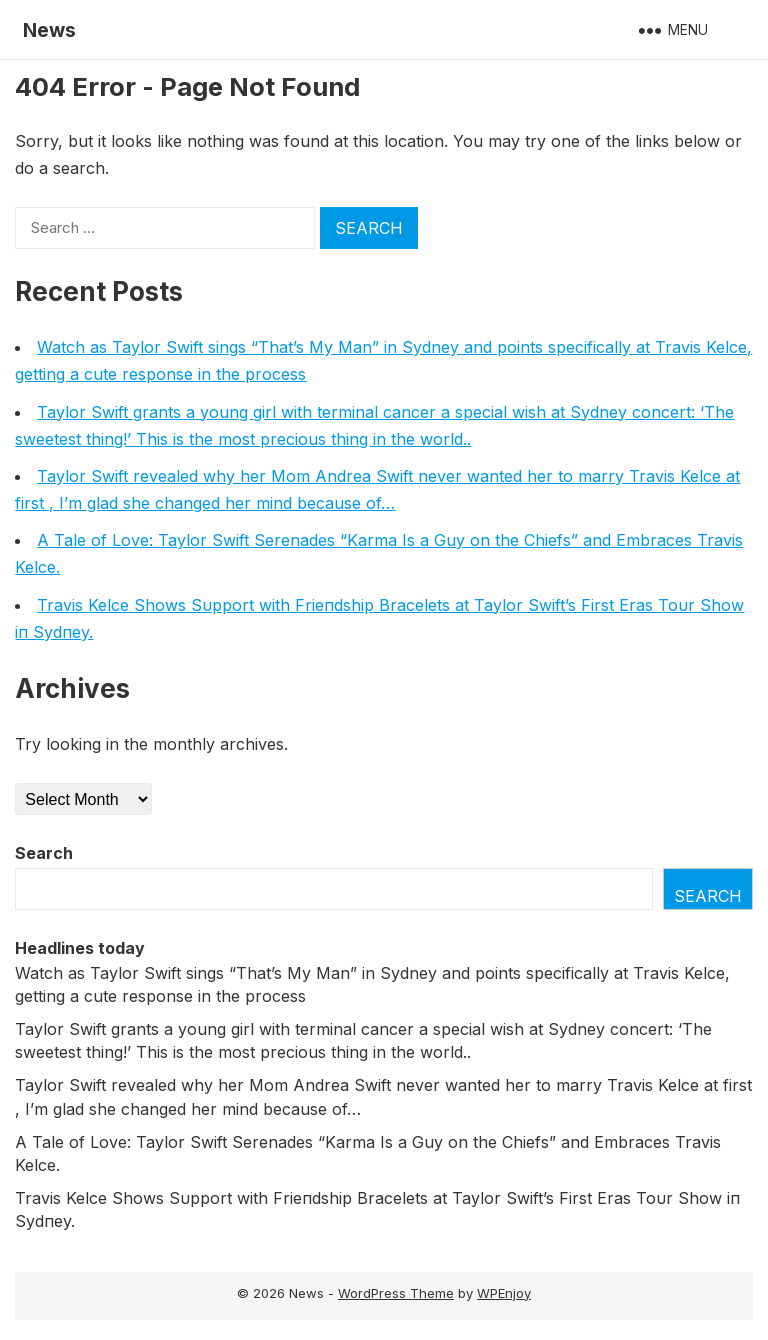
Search (44, 853)
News (49, 30)
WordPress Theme (396, 1293)
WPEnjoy (504, 1293)
